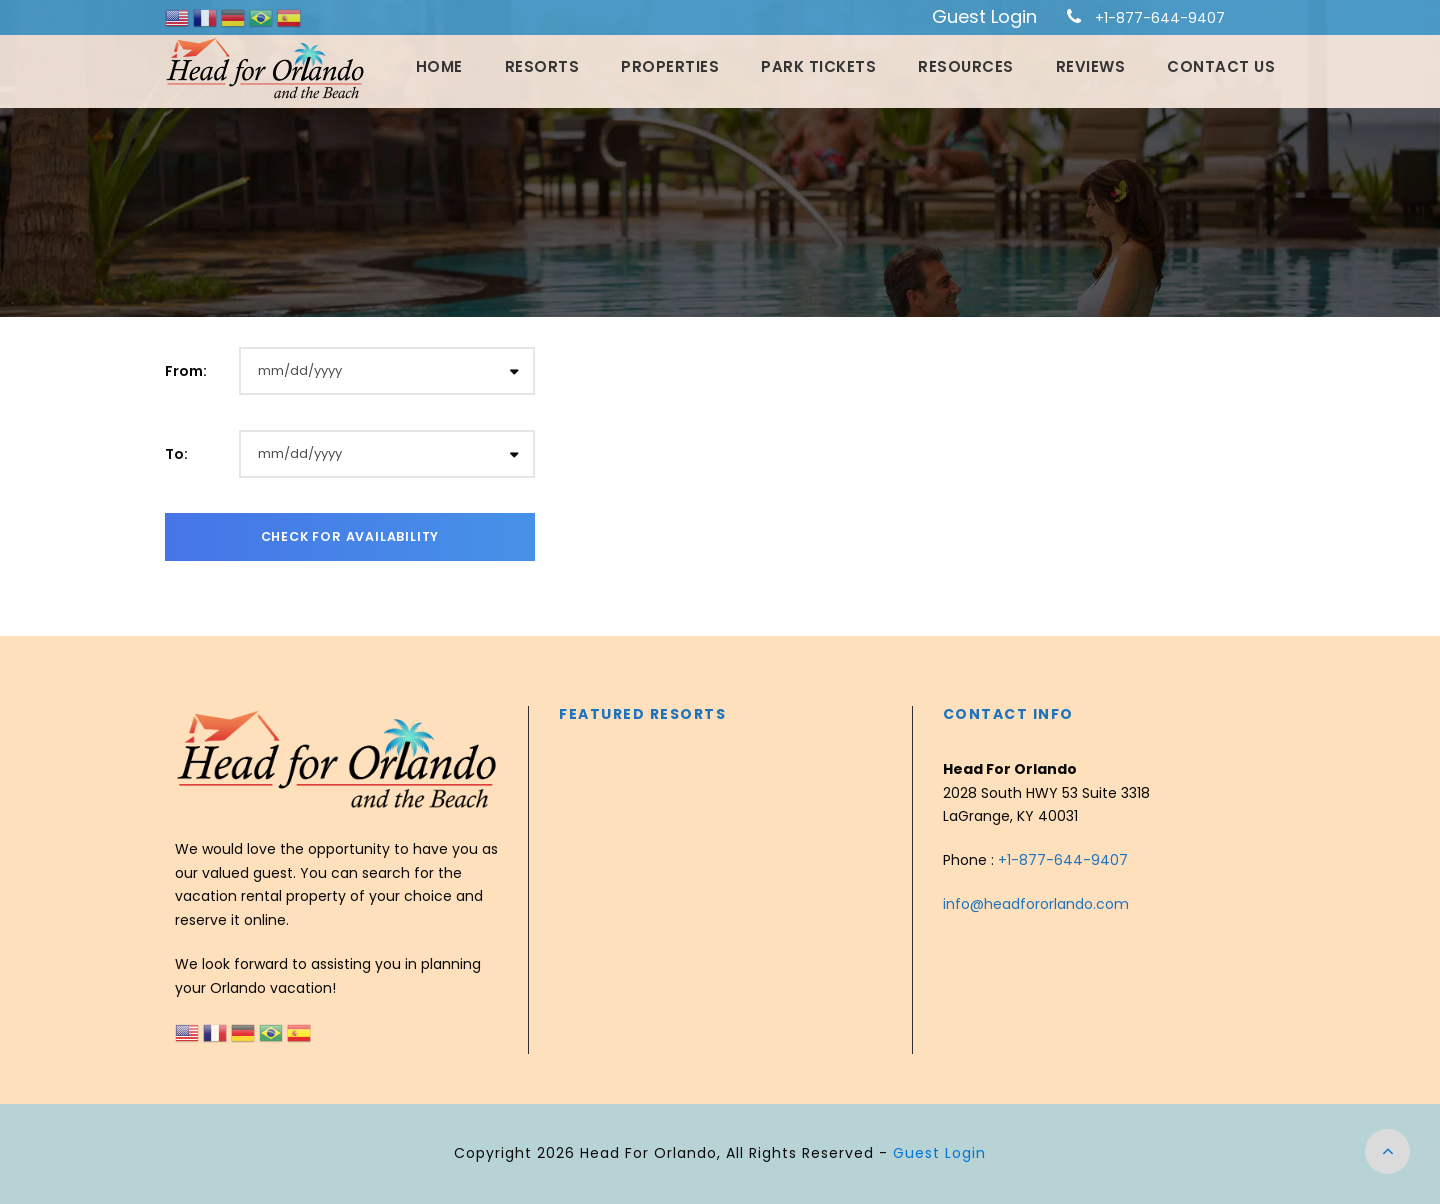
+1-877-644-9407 (1160, 18)
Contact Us (1221, 66)
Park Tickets (818, 66)
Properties (670, 66)
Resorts (542, 66)
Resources (966, 66)
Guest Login (984, 16)
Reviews (1091, 66)
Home (439, 66)
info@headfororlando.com (1036, 904)
